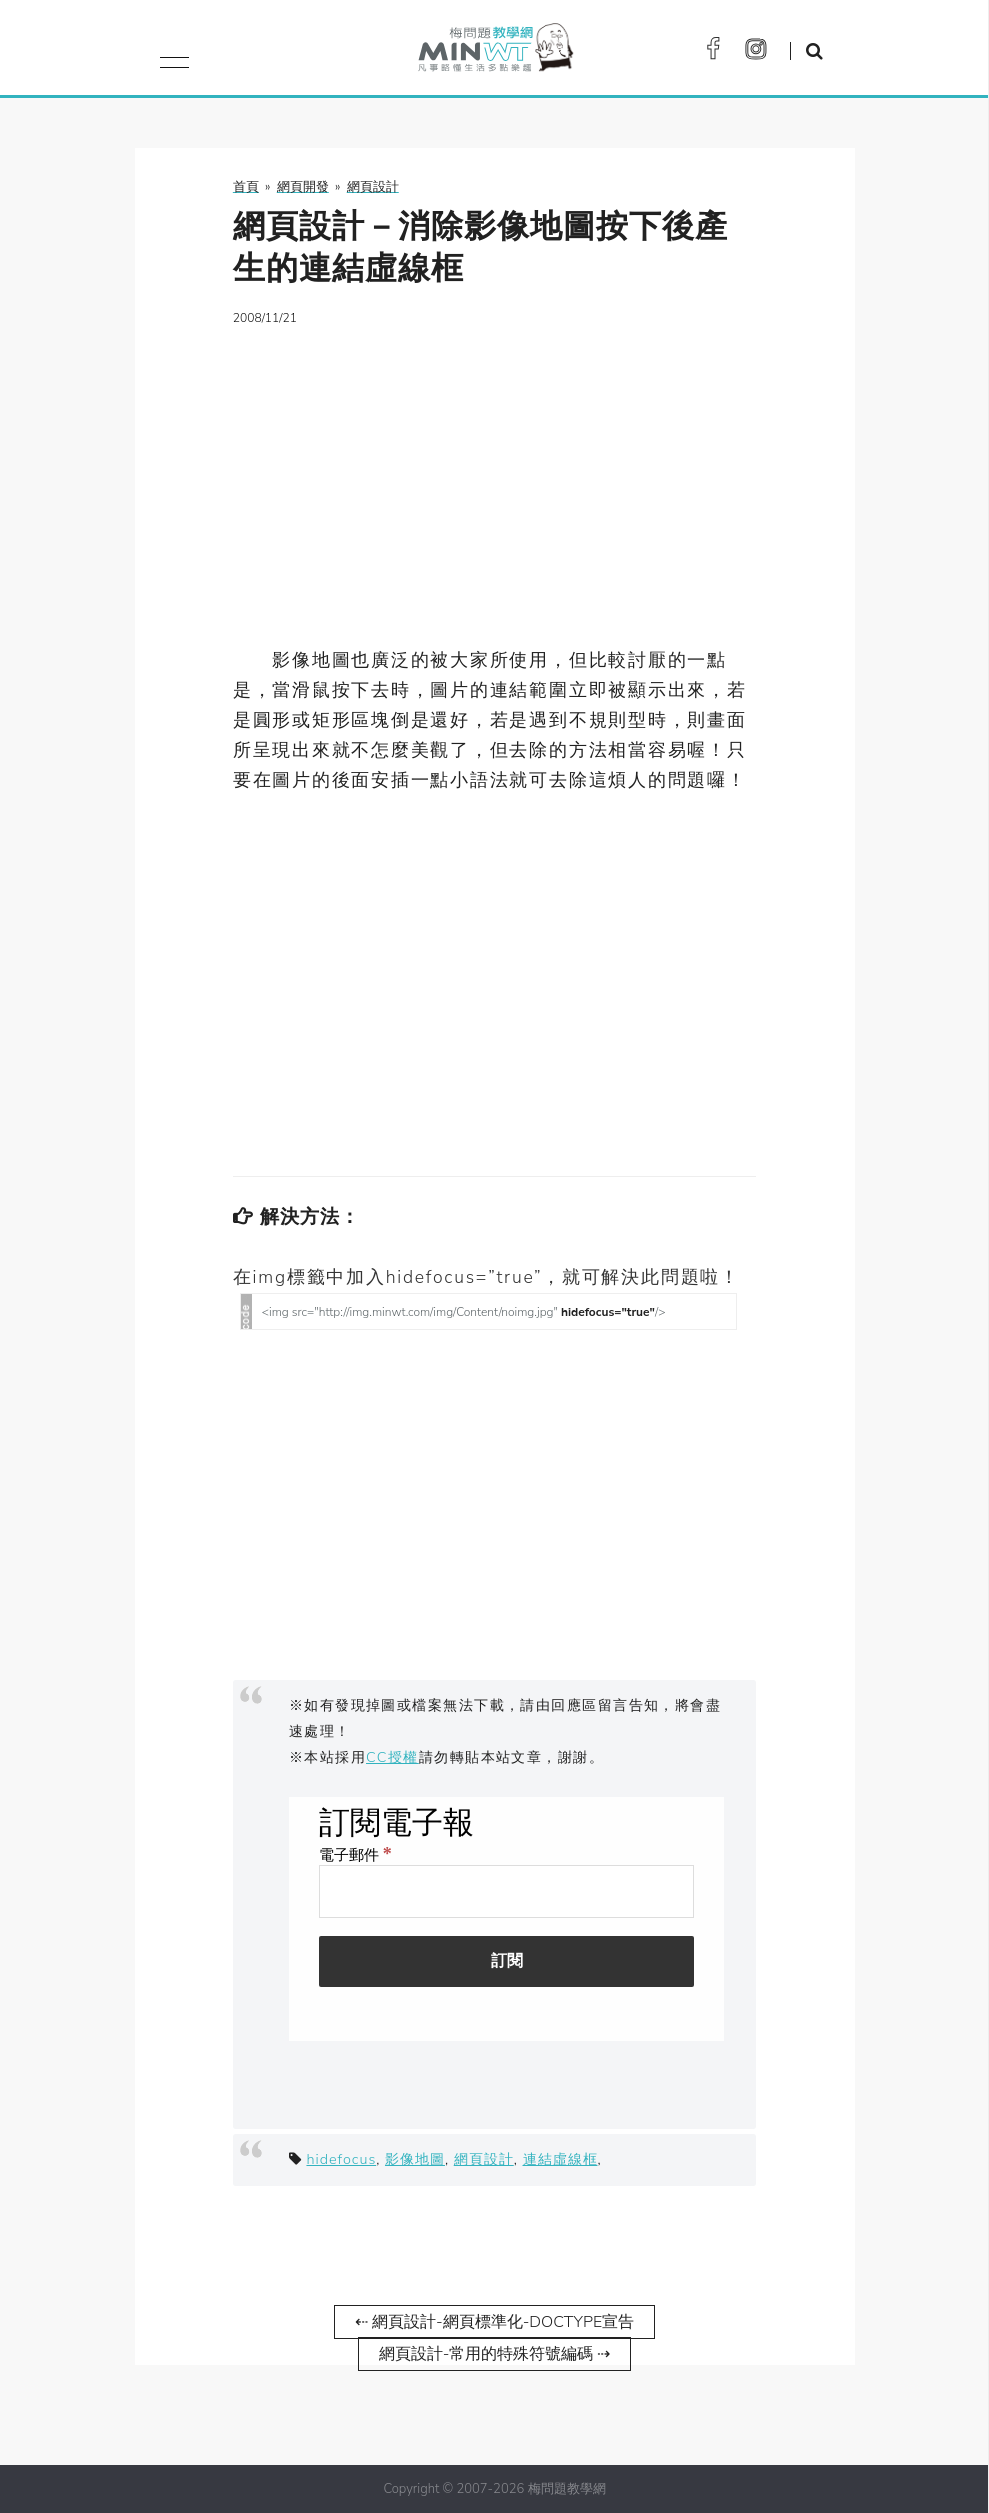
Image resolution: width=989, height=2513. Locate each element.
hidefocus (341, 2159)
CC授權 (392, 1757)
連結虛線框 (560, 2159)
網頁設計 (484, 2159)
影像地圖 (415, 2159)
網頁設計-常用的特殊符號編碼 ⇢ (495, 2354)
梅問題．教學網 (494, 52)
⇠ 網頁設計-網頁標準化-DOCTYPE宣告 (494, 2322)
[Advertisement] (494, 486)
